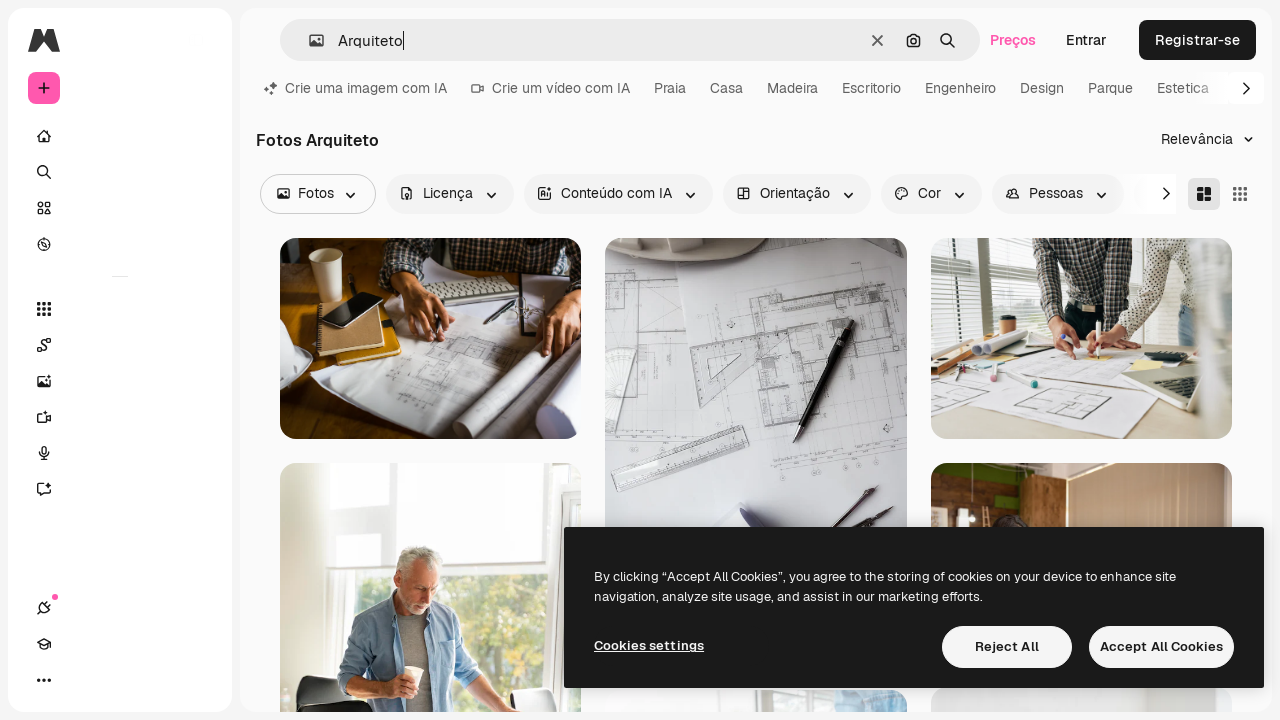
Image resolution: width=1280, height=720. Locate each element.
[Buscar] (120, 172)
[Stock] (120, 208)
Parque (1110, 88)
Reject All (1007, 646)
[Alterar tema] (116, 680)
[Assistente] (120, 489)
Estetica (1183, 88)
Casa (726, 88)
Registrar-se (1197, 40)
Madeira (792, 88)
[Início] (120, 136)
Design (1042, 88)
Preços (1013, 40)
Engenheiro (960, 88)
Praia (670, 88)
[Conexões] (44, 680)
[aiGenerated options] (618, 194)
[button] (308, 40)
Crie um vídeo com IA (550, 88)
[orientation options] (797, 194)
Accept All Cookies (1161, 646)
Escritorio (871, 88)
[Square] (1240, 194)
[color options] (931, 194)
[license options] (450, 194)
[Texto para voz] (120, 453)
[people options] (1058, 194)
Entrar (1086, 40)
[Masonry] (1204, 194)
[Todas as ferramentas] (120, 309)
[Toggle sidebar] (196, 40)
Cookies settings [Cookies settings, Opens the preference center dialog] (649, 645)
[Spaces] (120, 345)
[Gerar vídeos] (120, 417)
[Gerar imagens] (120, 381)
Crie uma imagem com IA (355, 88)
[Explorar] (120, 244)
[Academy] (80, 680)
